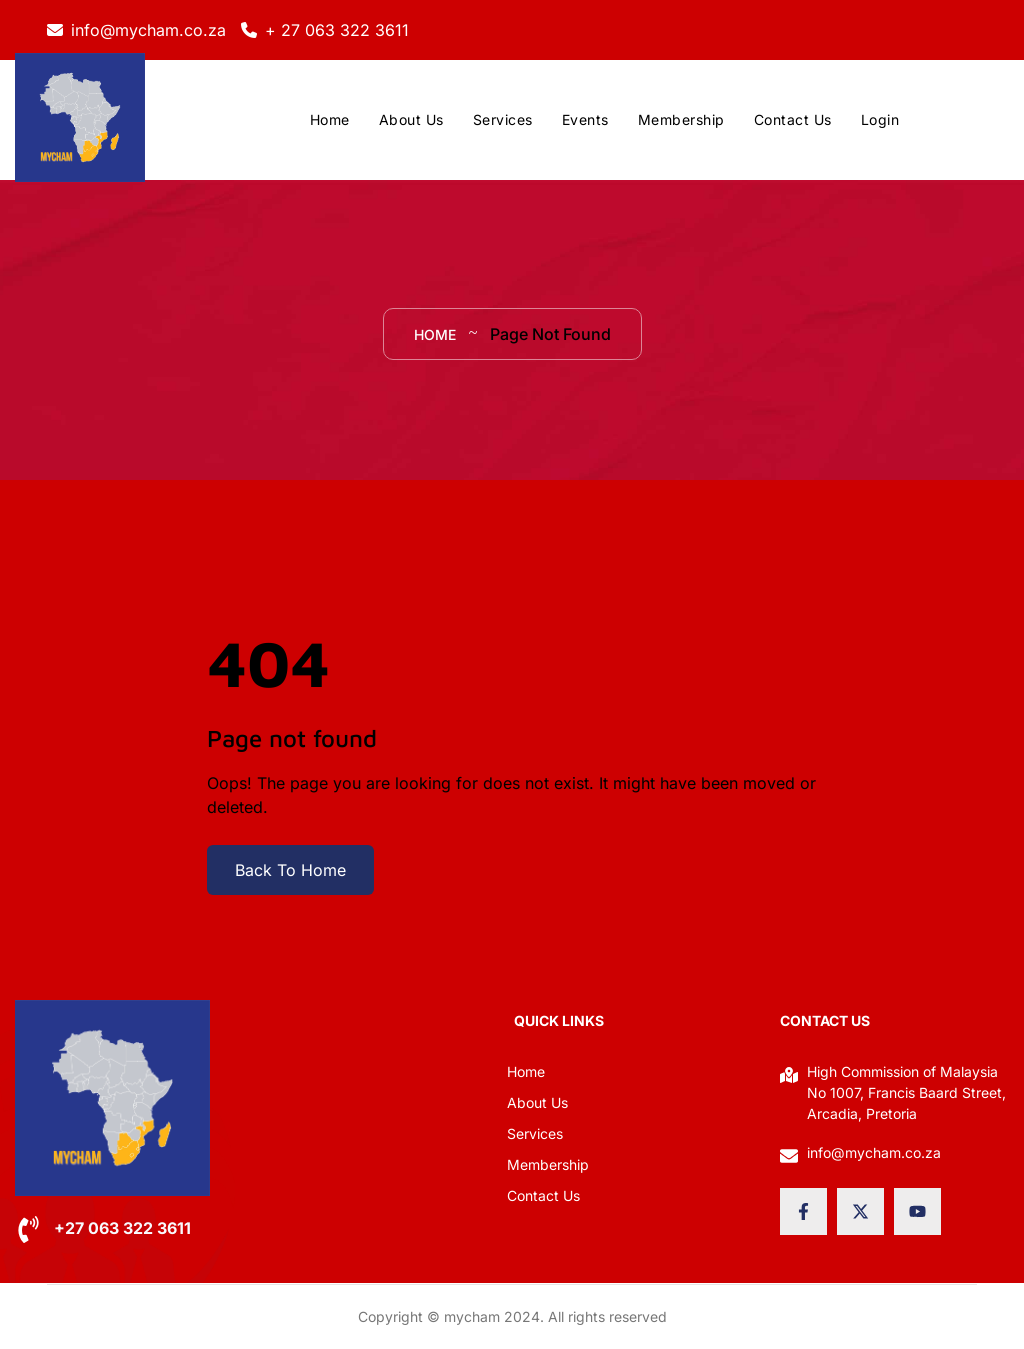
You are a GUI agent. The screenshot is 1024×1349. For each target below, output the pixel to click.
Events (585, 119)
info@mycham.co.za (148, 30)
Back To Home (290, 870)
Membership (681, 119)
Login (880, 119)
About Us (411, 119)
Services (503, 119)
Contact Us (793, 119)
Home (330, 119)
